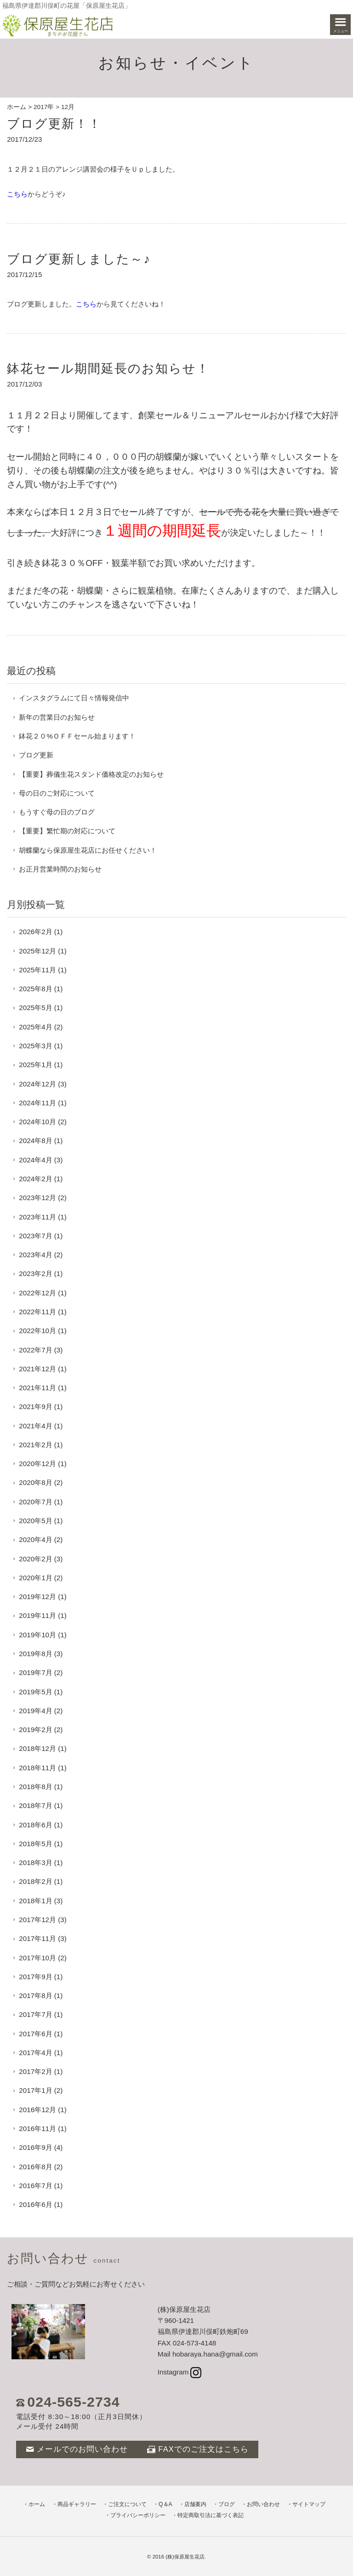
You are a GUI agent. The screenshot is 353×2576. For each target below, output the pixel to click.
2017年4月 (35, 2052)
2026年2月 (35, 932)
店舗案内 (195, 2504)
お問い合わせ (263, 2504)
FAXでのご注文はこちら (198, 2449)
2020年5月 (35, 1521)
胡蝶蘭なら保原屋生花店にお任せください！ (88, 850)
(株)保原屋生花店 (185, 2556)
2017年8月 (35, 1995)
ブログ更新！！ (54, 123)
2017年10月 (37, 1958)
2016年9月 (35, 2147)
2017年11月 (37, 1938)
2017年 (44, 107)
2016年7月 (35, 2185)
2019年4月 (35, 1711)
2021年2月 (35, 1445)
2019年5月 (35, 1692)
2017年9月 (35, 1977)
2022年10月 (37, 1330)
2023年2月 (35, 1273)
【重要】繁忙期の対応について (67, 831)
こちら (17, 194)
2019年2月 (35, 1729)
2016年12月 (37, 2110)
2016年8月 (35, 2167)
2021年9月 (35, 1406)
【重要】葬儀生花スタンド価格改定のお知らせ (91, 774)
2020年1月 (35, 1578)
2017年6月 (35, 2034)
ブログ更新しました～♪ (79, 259)
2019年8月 (35, 1654)
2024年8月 (35, 1140)
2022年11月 (37, 1312)
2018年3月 (35, 1862)
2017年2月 (35, 2071)
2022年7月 (35, 1350)
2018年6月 (35, 1825)
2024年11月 (37, 1103)
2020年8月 (35, 1482)
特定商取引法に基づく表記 (210, 2515)
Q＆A (165, 2504)
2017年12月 (37, 1919)
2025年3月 (35, 1046)
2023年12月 (37, 1197)
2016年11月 (37, 2128)
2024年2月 (35, 1179)
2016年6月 (35, 2204)
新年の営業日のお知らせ (57, 717)
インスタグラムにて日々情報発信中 (74, 698)
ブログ (226, 2504)
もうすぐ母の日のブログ (57, 812)
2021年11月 (37, 1388)
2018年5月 (35, 1844)
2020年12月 (37, 1463)
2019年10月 (37, 1635)
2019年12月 (37, 1596)
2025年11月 (37, 970)
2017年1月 (35, 2090)
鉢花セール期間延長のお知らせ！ (108, 368)
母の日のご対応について (57, 793)
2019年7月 (35, 1672)
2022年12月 (37, 1293)
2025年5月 (35, 1007)
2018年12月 (37, 1748)
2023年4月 (35, 1255)
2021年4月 (35, 1426)
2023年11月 (37, 1217)
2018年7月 (35, 1805)
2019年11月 (37, 1615)
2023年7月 (35, 1236)
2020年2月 (35, 1559)
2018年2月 (35, 1881)
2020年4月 (35, 1539)
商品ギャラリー (76, 2504)
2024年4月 (35, 1160)
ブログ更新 (36, 755)
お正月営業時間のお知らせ (60, 869)
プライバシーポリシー (137, 2515)
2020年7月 (35, 1502)
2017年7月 (35, 2014)
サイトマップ (308, 2504)
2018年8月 (35, 1786)
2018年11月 (37, 1768)
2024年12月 (37, 1084)
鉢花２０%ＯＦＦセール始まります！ (77, 736)
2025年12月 (37, 951)
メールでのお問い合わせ (77, 2449)
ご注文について (127, 2504)
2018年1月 (35, 1901)
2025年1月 (35, 1065)
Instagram (179, 2372)
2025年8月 (35, 989)
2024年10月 (37, 1122)
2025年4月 (35, 1027)
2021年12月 (37, 1369)
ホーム (16, 107)
